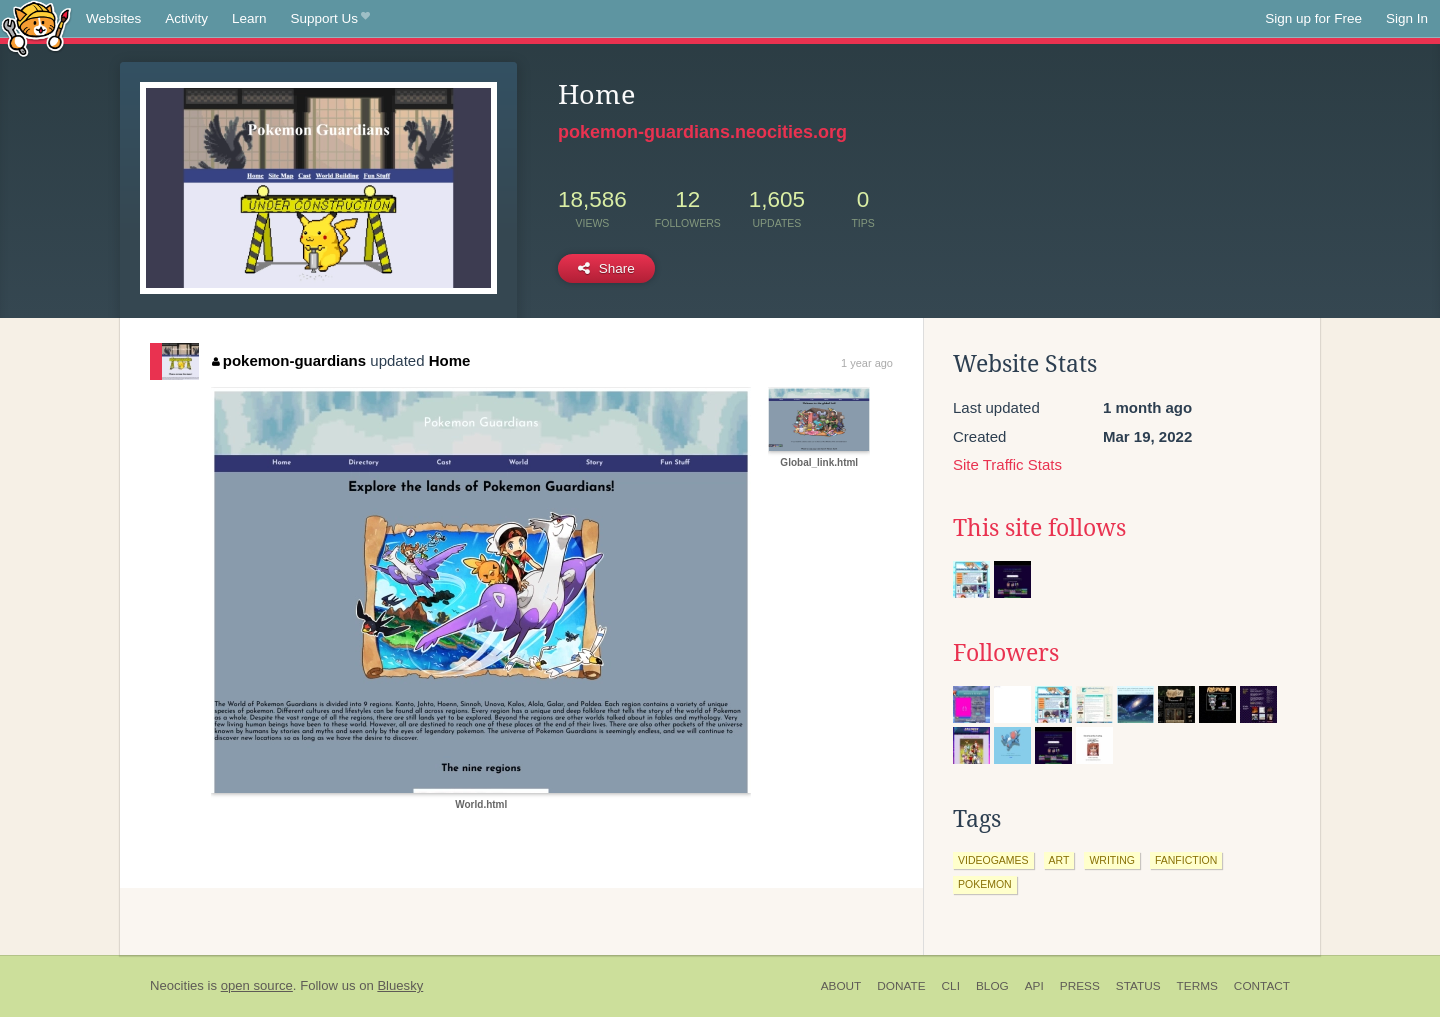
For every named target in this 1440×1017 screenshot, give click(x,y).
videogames (993, 860)
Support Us (330, 19)
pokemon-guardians (289, 360)
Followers (1006, 653)
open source (257, 985)
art (1059, 860)
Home (450, 360)
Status (1138, 986)
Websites (113, 18)
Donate (901, 986)
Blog (992, 986)
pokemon (985, 884)
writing (1112, 860)
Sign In (1407, 18)
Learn (249, 18)
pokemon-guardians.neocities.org (702, 132)
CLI (951, 986)
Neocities (177, 985)
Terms (1197, 986)
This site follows (1039, 528)
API (1034, 986)
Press (1080, 986)
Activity (186, 18)
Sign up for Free (1313, 18)
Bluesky (400, 985)
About (841, 986)
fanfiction (1186, 860)
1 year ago (867, 363)
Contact (1262, 986)
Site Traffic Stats (1007, 464)
